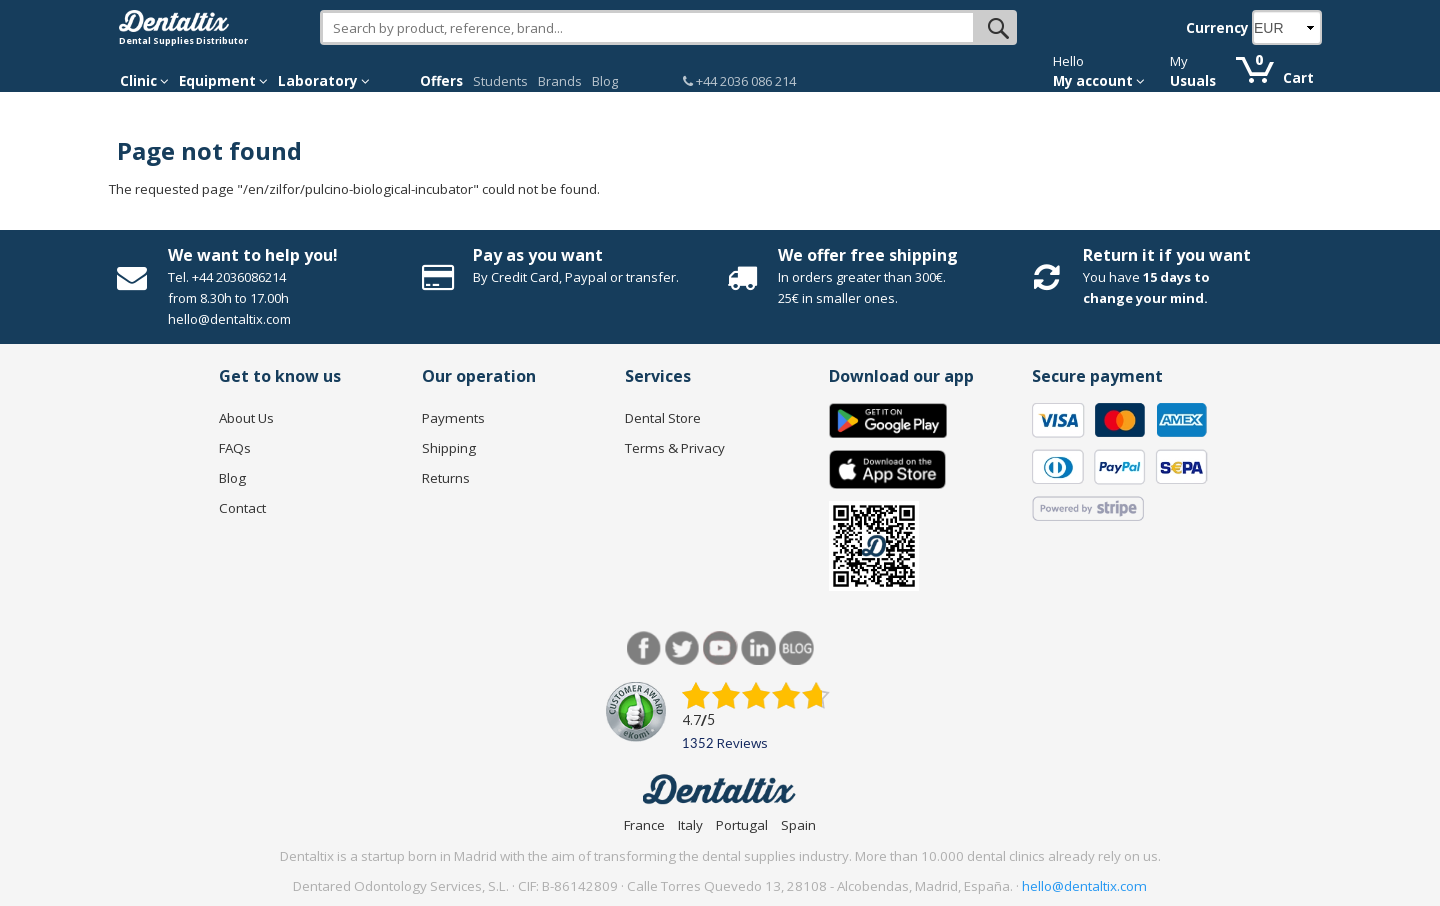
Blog (605, 81)
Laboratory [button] (324, 81)
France (644, 825)
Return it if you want (1167, 255)
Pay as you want (538, 255)
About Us (246, 418)
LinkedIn (758, 648)
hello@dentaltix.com (1084, 886)
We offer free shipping (868, 255)
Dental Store (663, 418)
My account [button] (1099, 81)
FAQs (235, 448)
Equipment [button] (223, 81)
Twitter (682, 648)
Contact (242, 508)
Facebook (644, 648)
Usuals (1193, 81)
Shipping (449, 448)
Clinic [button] (144, 81)
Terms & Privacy (675, 448)
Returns (446, 478)
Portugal (742, 825)
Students (500, 81)
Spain (798, 825)
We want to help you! (253, 255)
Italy (690, 825)
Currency (1217, 28)
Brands (560, 81)
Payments (453, 418)
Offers (441, 81)
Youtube (720, 648)
